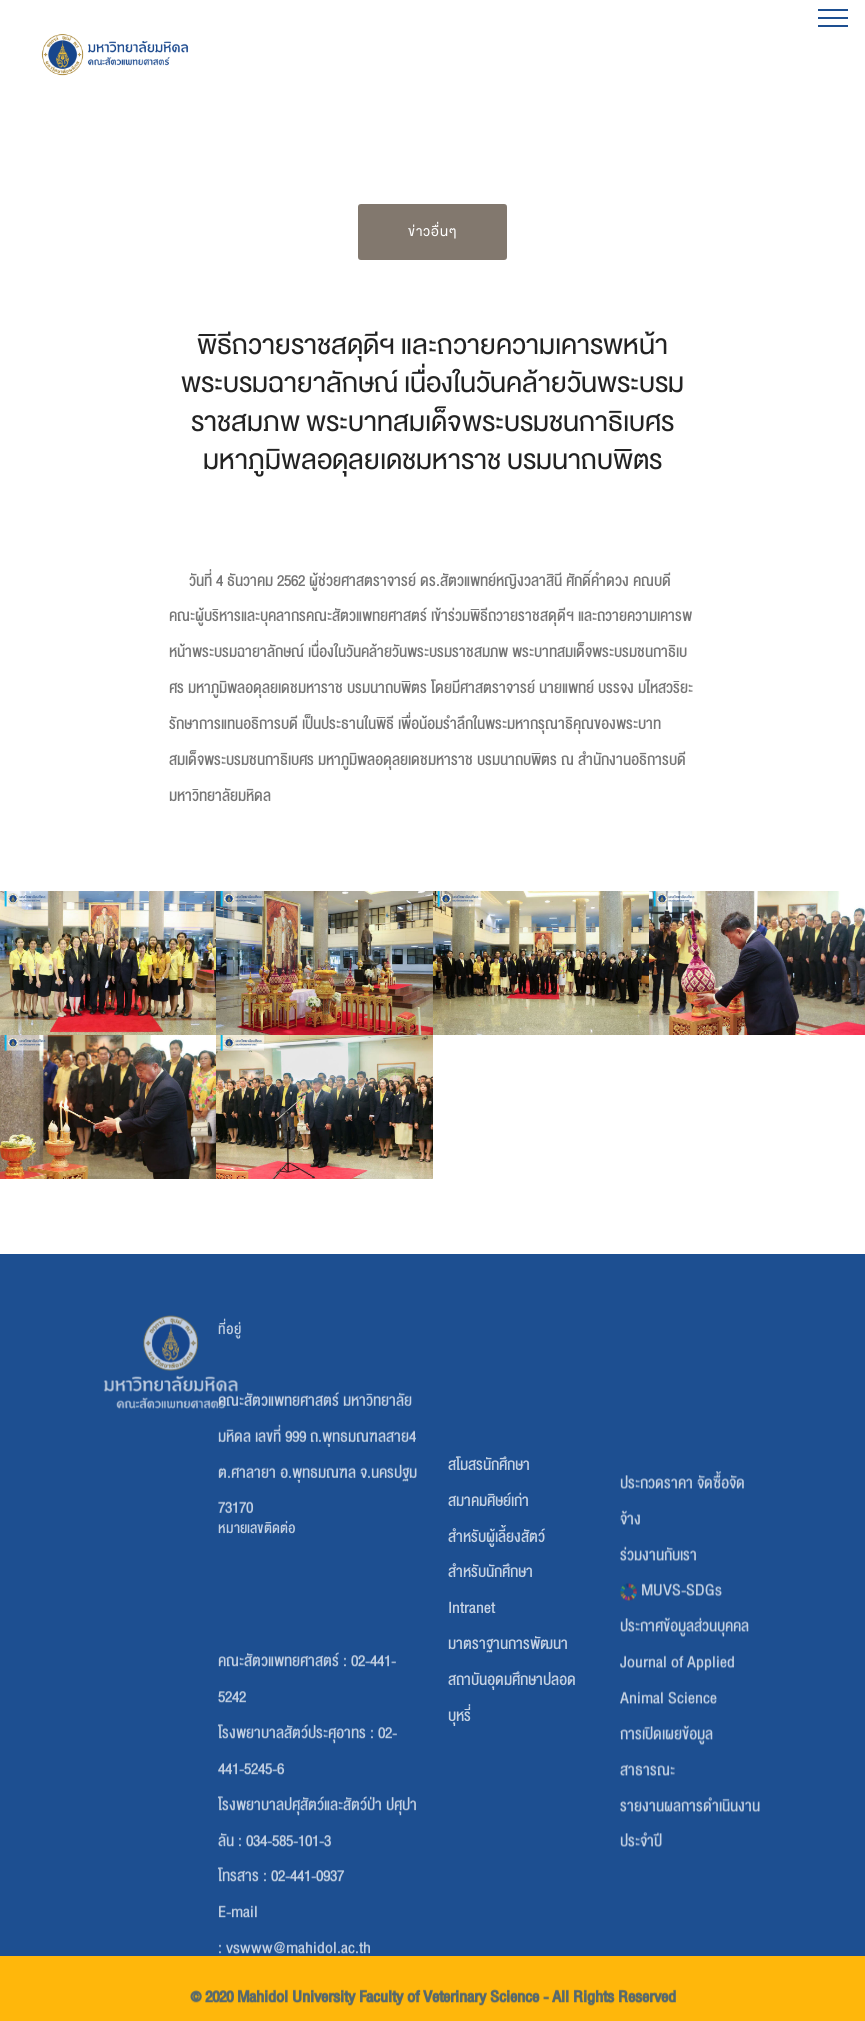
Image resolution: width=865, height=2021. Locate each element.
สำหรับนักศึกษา (490, 1681)
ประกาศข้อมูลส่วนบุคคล (684, 1757)
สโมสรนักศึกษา (489, 1574)
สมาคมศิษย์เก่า (488, 1610)
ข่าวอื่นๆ (432, 231)
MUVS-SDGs (671, 1721)
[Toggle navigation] (833, 17)
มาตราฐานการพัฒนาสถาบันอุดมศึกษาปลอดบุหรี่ (512, 1789)
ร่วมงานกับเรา (658, 1685)
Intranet (471, 1717)
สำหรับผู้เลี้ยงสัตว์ (496, 1646)
